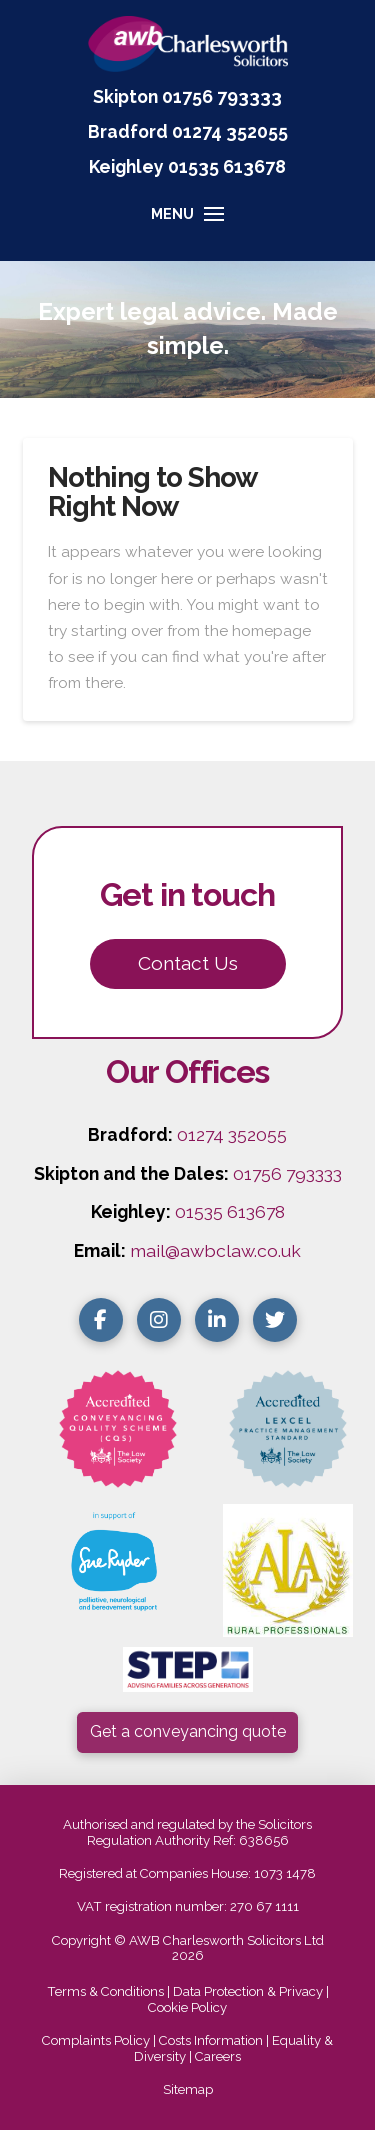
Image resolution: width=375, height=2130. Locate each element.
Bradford (128, 131)
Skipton (125, 96)
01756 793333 (222, 96)
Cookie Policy (187, 2007)
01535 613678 (230, 1211)
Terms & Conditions (105, 1991)
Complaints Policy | (100, 2040)
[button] (187, 223)
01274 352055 (230, 131)
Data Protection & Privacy (248, 1991)
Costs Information (211, 2040)
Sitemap (188, 2089)
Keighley (126, 166)
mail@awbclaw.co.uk (215, 1250)
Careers (218, 2056)
